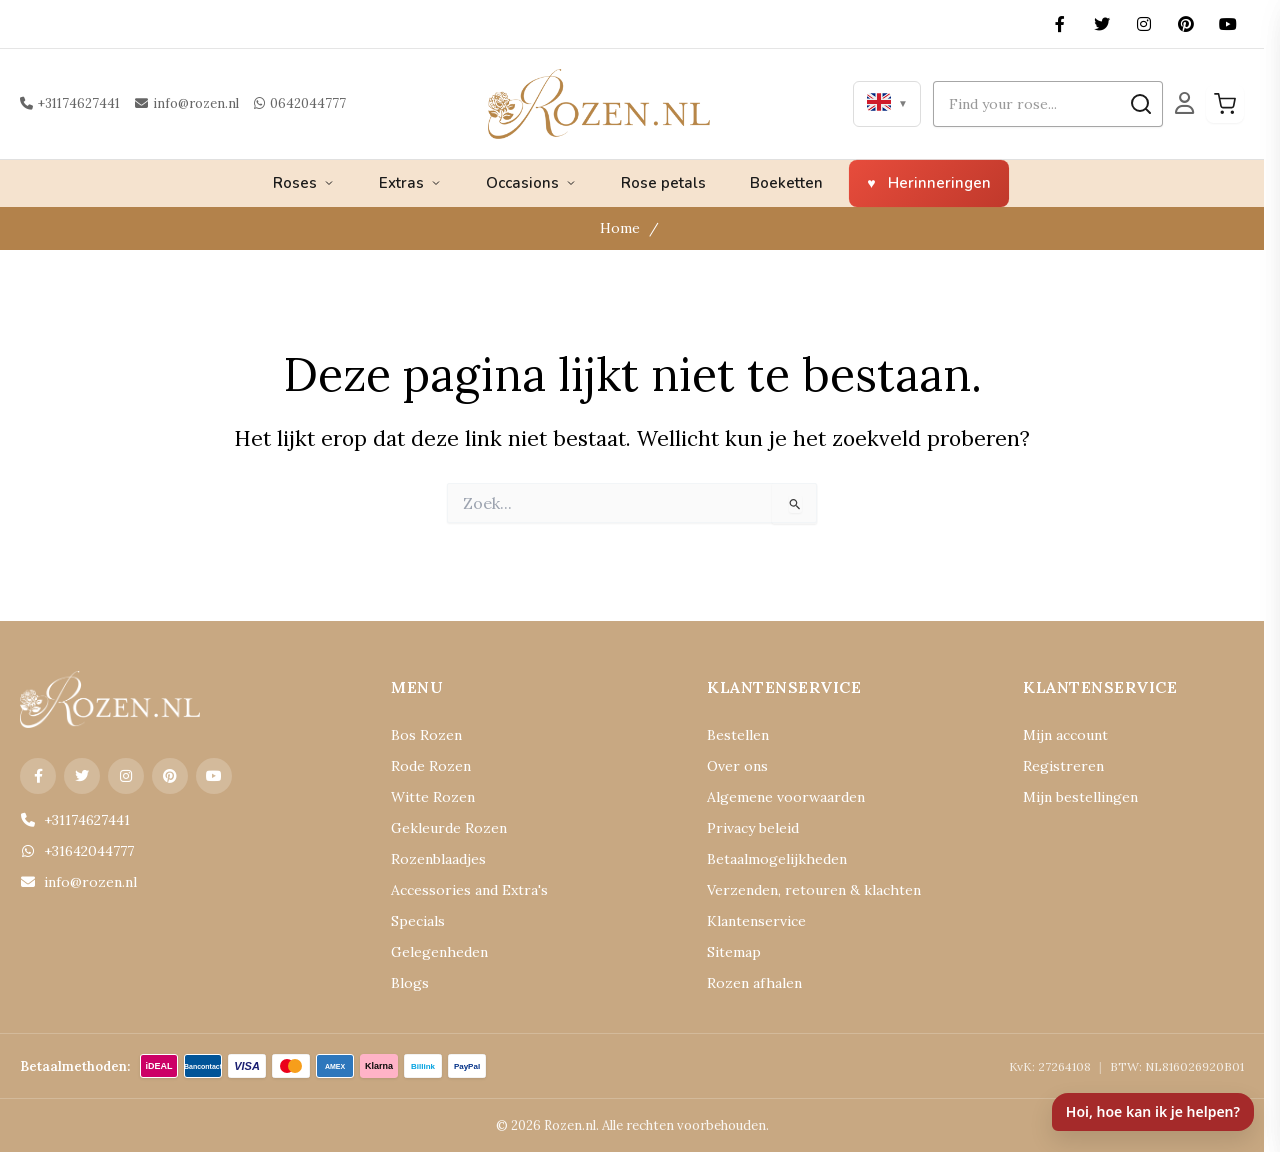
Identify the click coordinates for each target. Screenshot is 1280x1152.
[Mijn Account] (1184, 103)
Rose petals (663, 183)
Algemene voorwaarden (786, 797)
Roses (304, 183)
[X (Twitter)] (1102, 24)
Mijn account (1065, 735)
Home (620, 228)
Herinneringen (939, 183)
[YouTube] (1228, 24)
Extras (410, 183)
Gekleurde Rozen (449, 828)
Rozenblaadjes (438, 859)
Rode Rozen (431, 766)
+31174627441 (70, 103)
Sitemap (734, 952)
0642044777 (300, 103)
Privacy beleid (753, 828)
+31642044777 (77, 851)
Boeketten (786, 183)
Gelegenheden (439, 952)
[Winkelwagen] (1225, 104)
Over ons (737, 766)
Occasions (531, 183)
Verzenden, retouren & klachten (814, 890)
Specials (418, 921)
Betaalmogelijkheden (777, 859)
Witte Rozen (433, 797)
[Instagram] (1144, 24)
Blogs (410, 983)
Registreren (1063, 766)
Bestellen (738, 735)
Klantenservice (756, 921)
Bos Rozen (426, 735)
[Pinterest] (1186, 24)
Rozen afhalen (754, 983)
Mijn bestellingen (1080, 797)
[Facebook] (1060, 24)
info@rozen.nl (187, 103)
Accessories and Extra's (469, 890)
